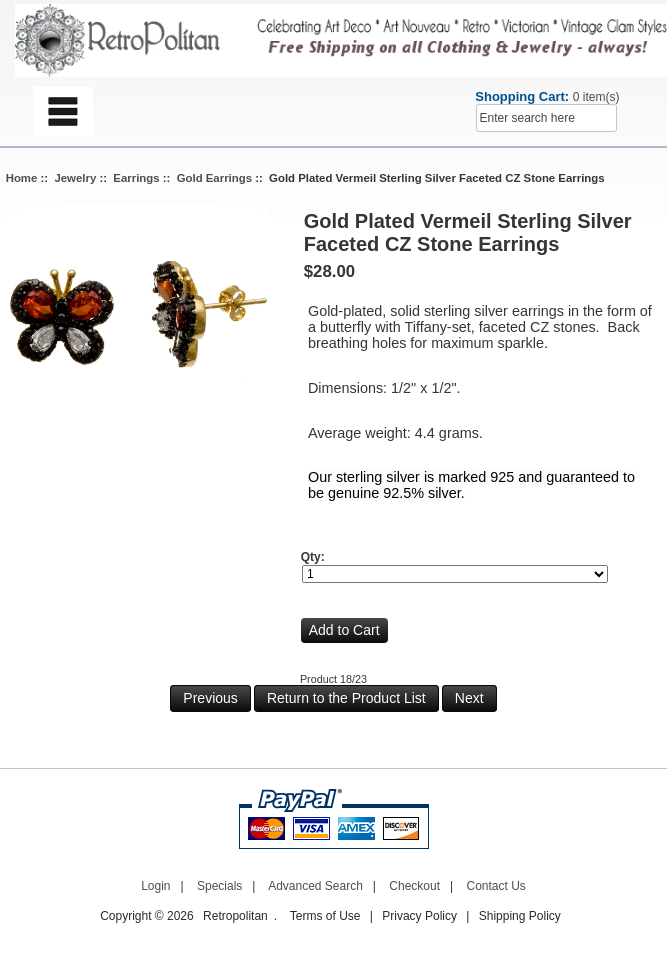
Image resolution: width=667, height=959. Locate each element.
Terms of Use (325, 916)
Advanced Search (315, 886)
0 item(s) (596, 97)
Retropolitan (235, 916)
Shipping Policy (520, 916)
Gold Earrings (214, 178)
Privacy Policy (419, 916)
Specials (219, 886)
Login (155, 886)
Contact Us (496, 886)
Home (22, 178)
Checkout (414, 886)
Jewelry (75, 178)
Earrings (136, 178)
